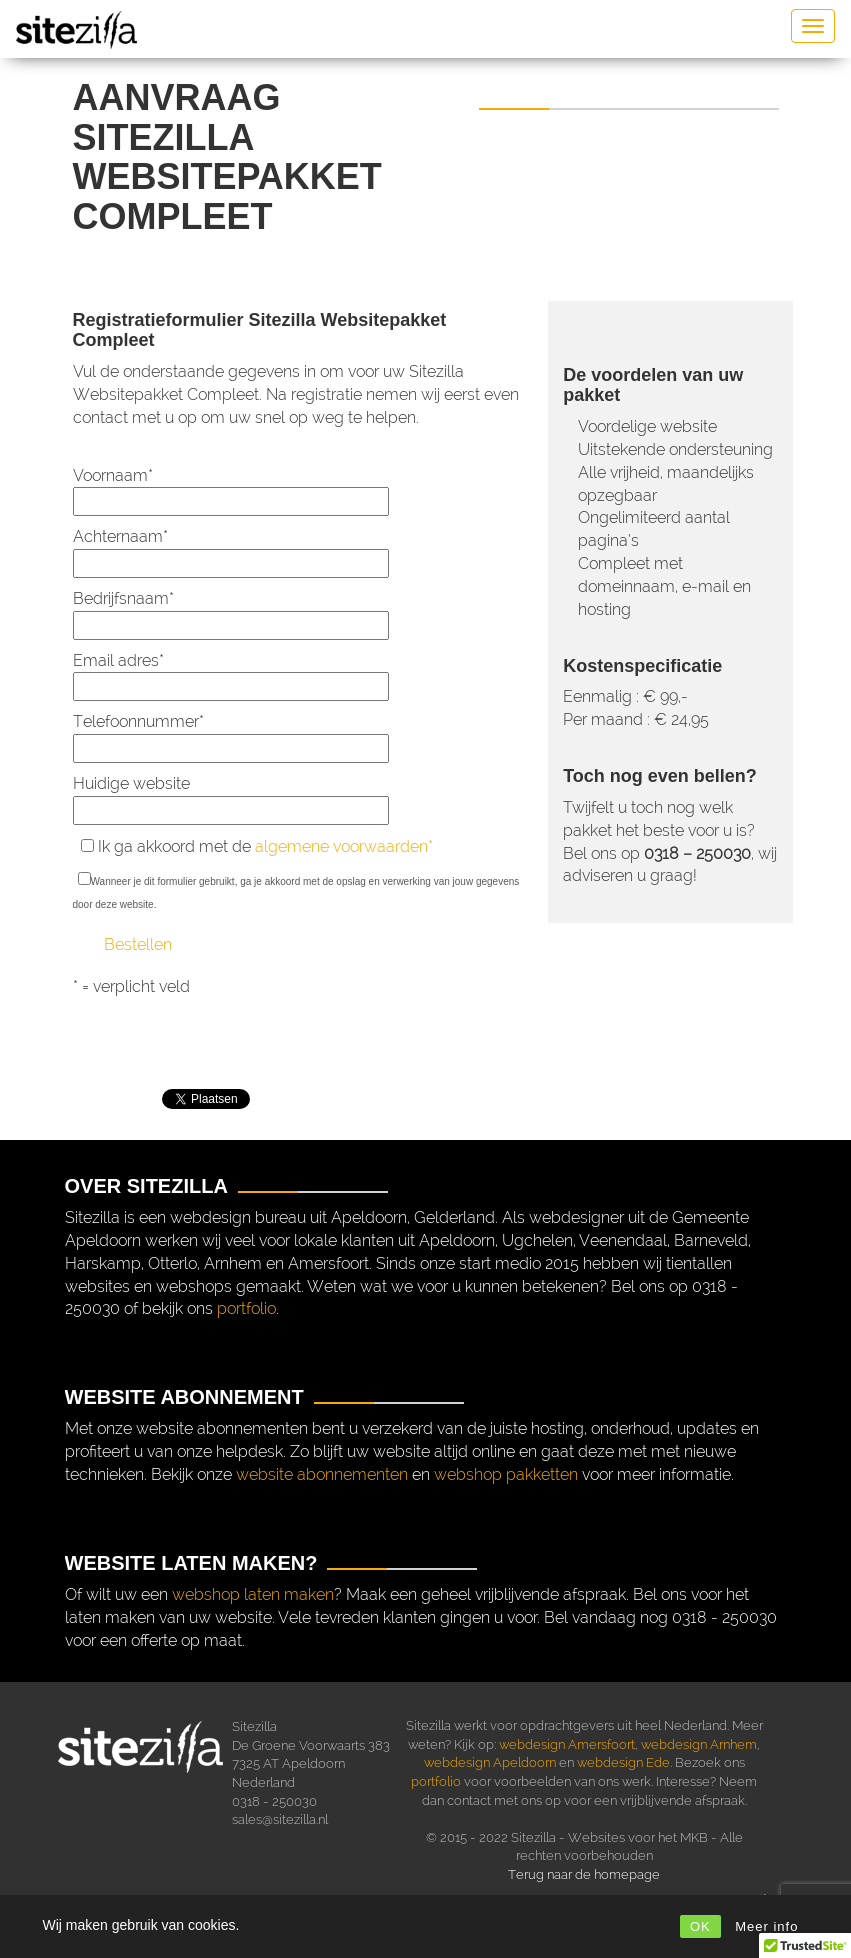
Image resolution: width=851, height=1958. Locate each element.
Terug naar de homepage (584, 1874)
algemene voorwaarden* (344, 846)
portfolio (246, 1308)
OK (700, 1926)
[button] (805, 1939)
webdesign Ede (623, 1762)
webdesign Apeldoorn (490, 1762)
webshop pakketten (506, 1474)
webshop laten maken (253, 1594)
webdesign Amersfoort (567, 1744)
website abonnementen (322, 1474)
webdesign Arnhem (699, 1744)
